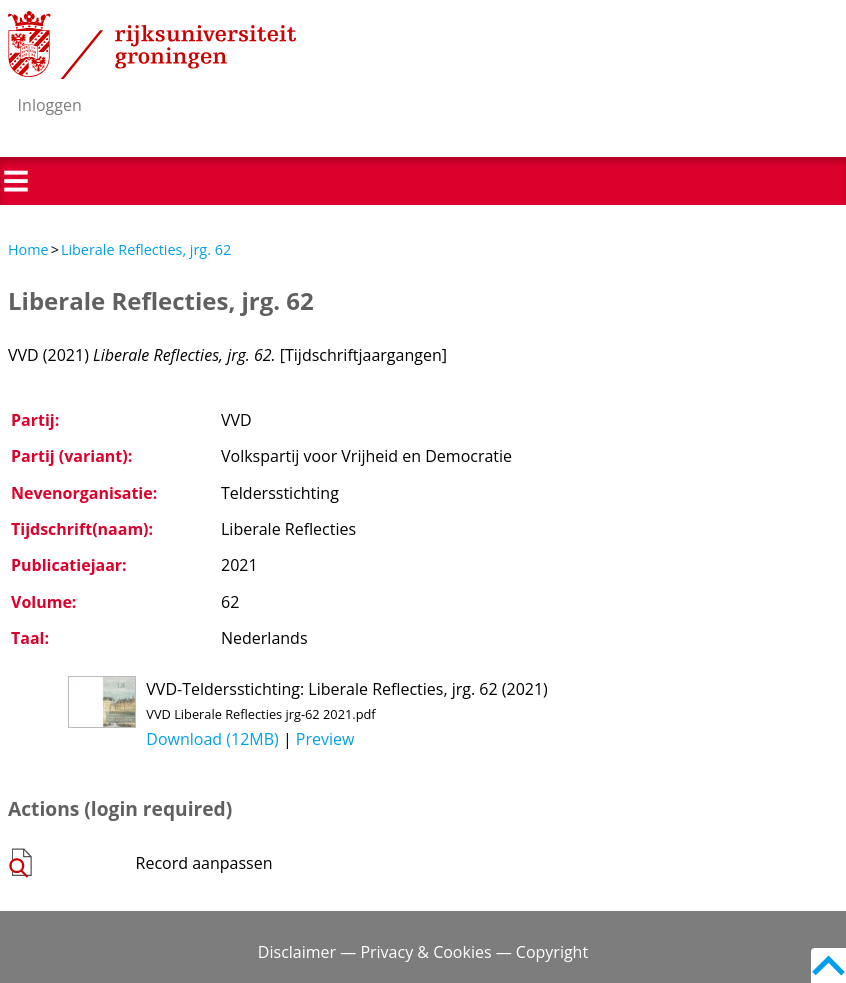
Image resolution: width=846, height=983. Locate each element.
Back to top (828, 965)
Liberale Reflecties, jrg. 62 (146, 249)
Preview (325, 739)
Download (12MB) (212, 739)
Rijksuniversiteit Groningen (152, 45)
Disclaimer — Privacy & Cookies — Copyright (423, 952)
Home (28, 249)
